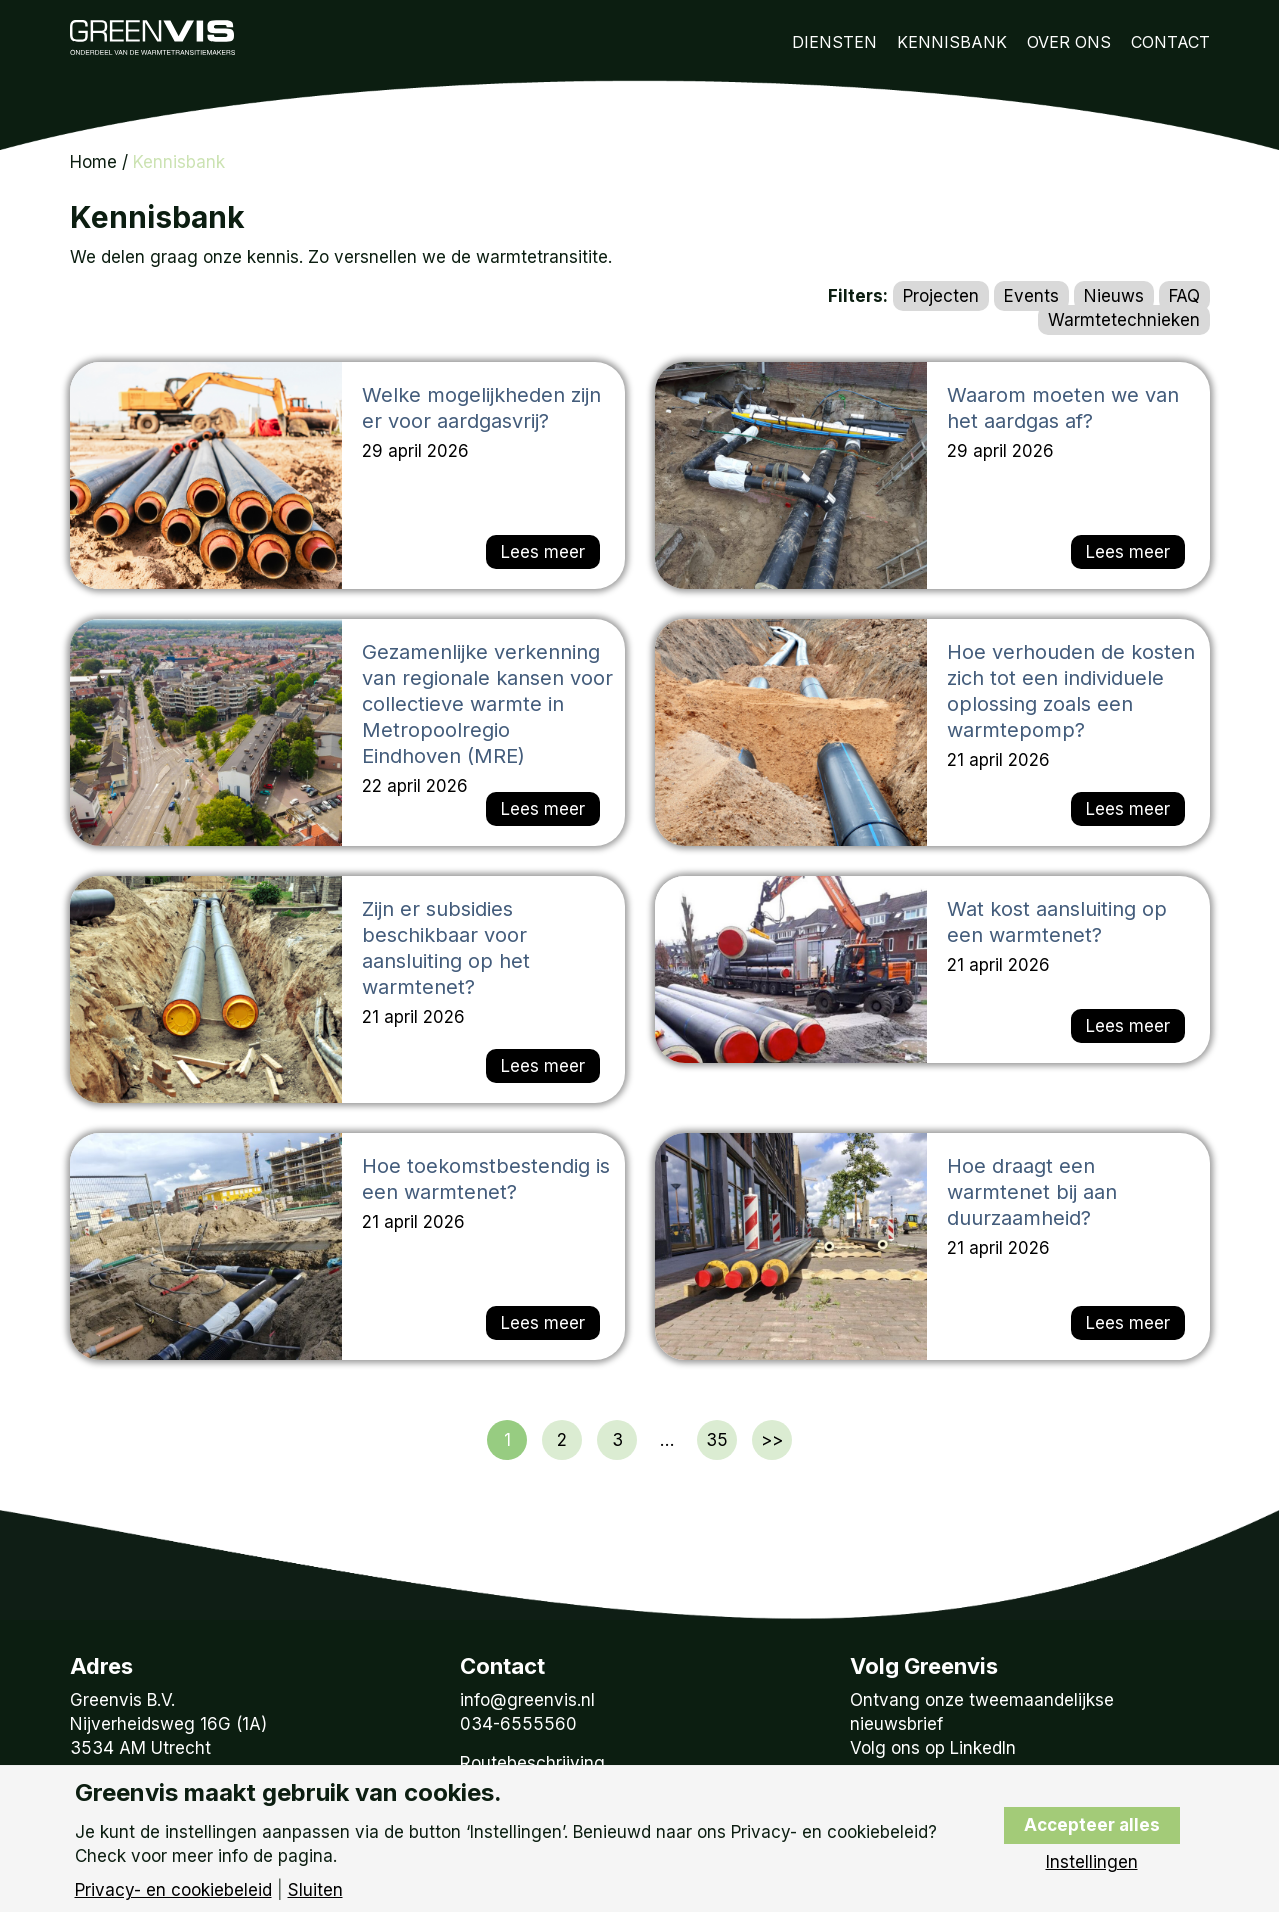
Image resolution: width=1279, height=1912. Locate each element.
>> (772, 1440)
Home (93, 162)
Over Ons (1069, 42)
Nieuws (1114, 296)
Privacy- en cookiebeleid (173, 1890)
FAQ (1184, 296)
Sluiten (315, 1890)
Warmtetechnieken (1124, 320)
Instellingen (1092, 1862)
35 (717, 1440)
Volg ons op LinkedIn (933, 1748)
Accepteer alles (1092, 1825)
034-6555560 (518, 1724)
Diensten (834, 42)
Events (1031, 296)
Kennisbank (952, 42)
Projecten (941, 296)
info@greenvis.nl (527, 1700)
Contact (1170, 42)
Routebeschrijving (532, 1763)
